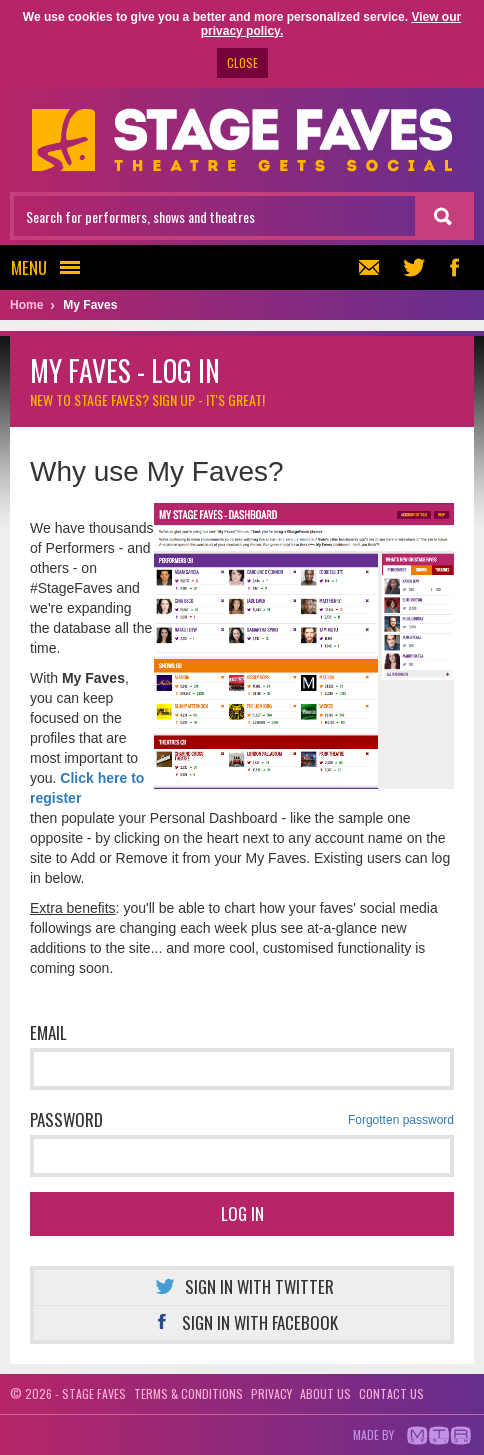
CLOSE (242, 62)
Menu (51, 267)
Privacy (271, 1393)
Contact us (391, 1393)
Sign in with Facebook (242, 1322)
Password (242, 1120)
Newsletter (366, 267)
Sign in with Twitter (242, 1286)
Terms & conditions (188, 1393)
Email (48, 1032)
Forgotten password (401, 1120)
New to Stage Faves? (147, 399)
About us (325, 1393)
